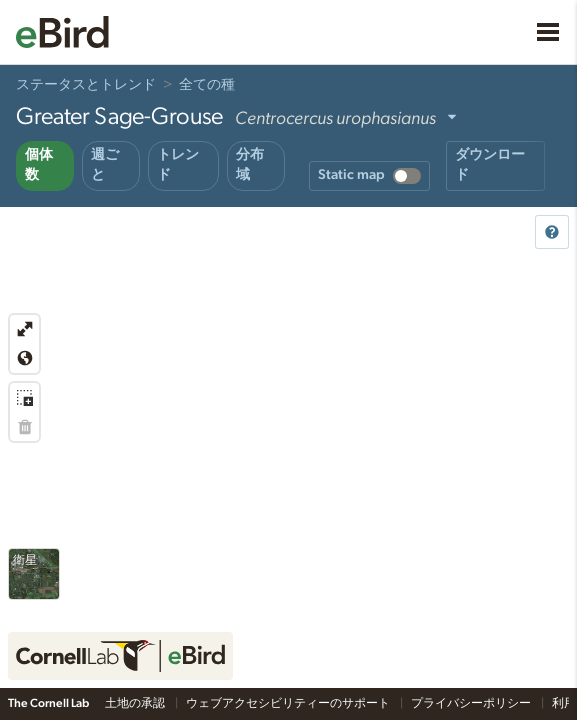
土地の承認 (136, 703)
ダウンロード (490, 165)
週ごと (105, 165)
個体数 (39, 165)
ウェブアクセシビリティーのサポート (289, 703)
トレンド (178, 165)
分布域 (250, 165)
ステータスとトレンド (86, 85)
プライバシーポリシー (472, 703)
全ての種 (207, 85)
